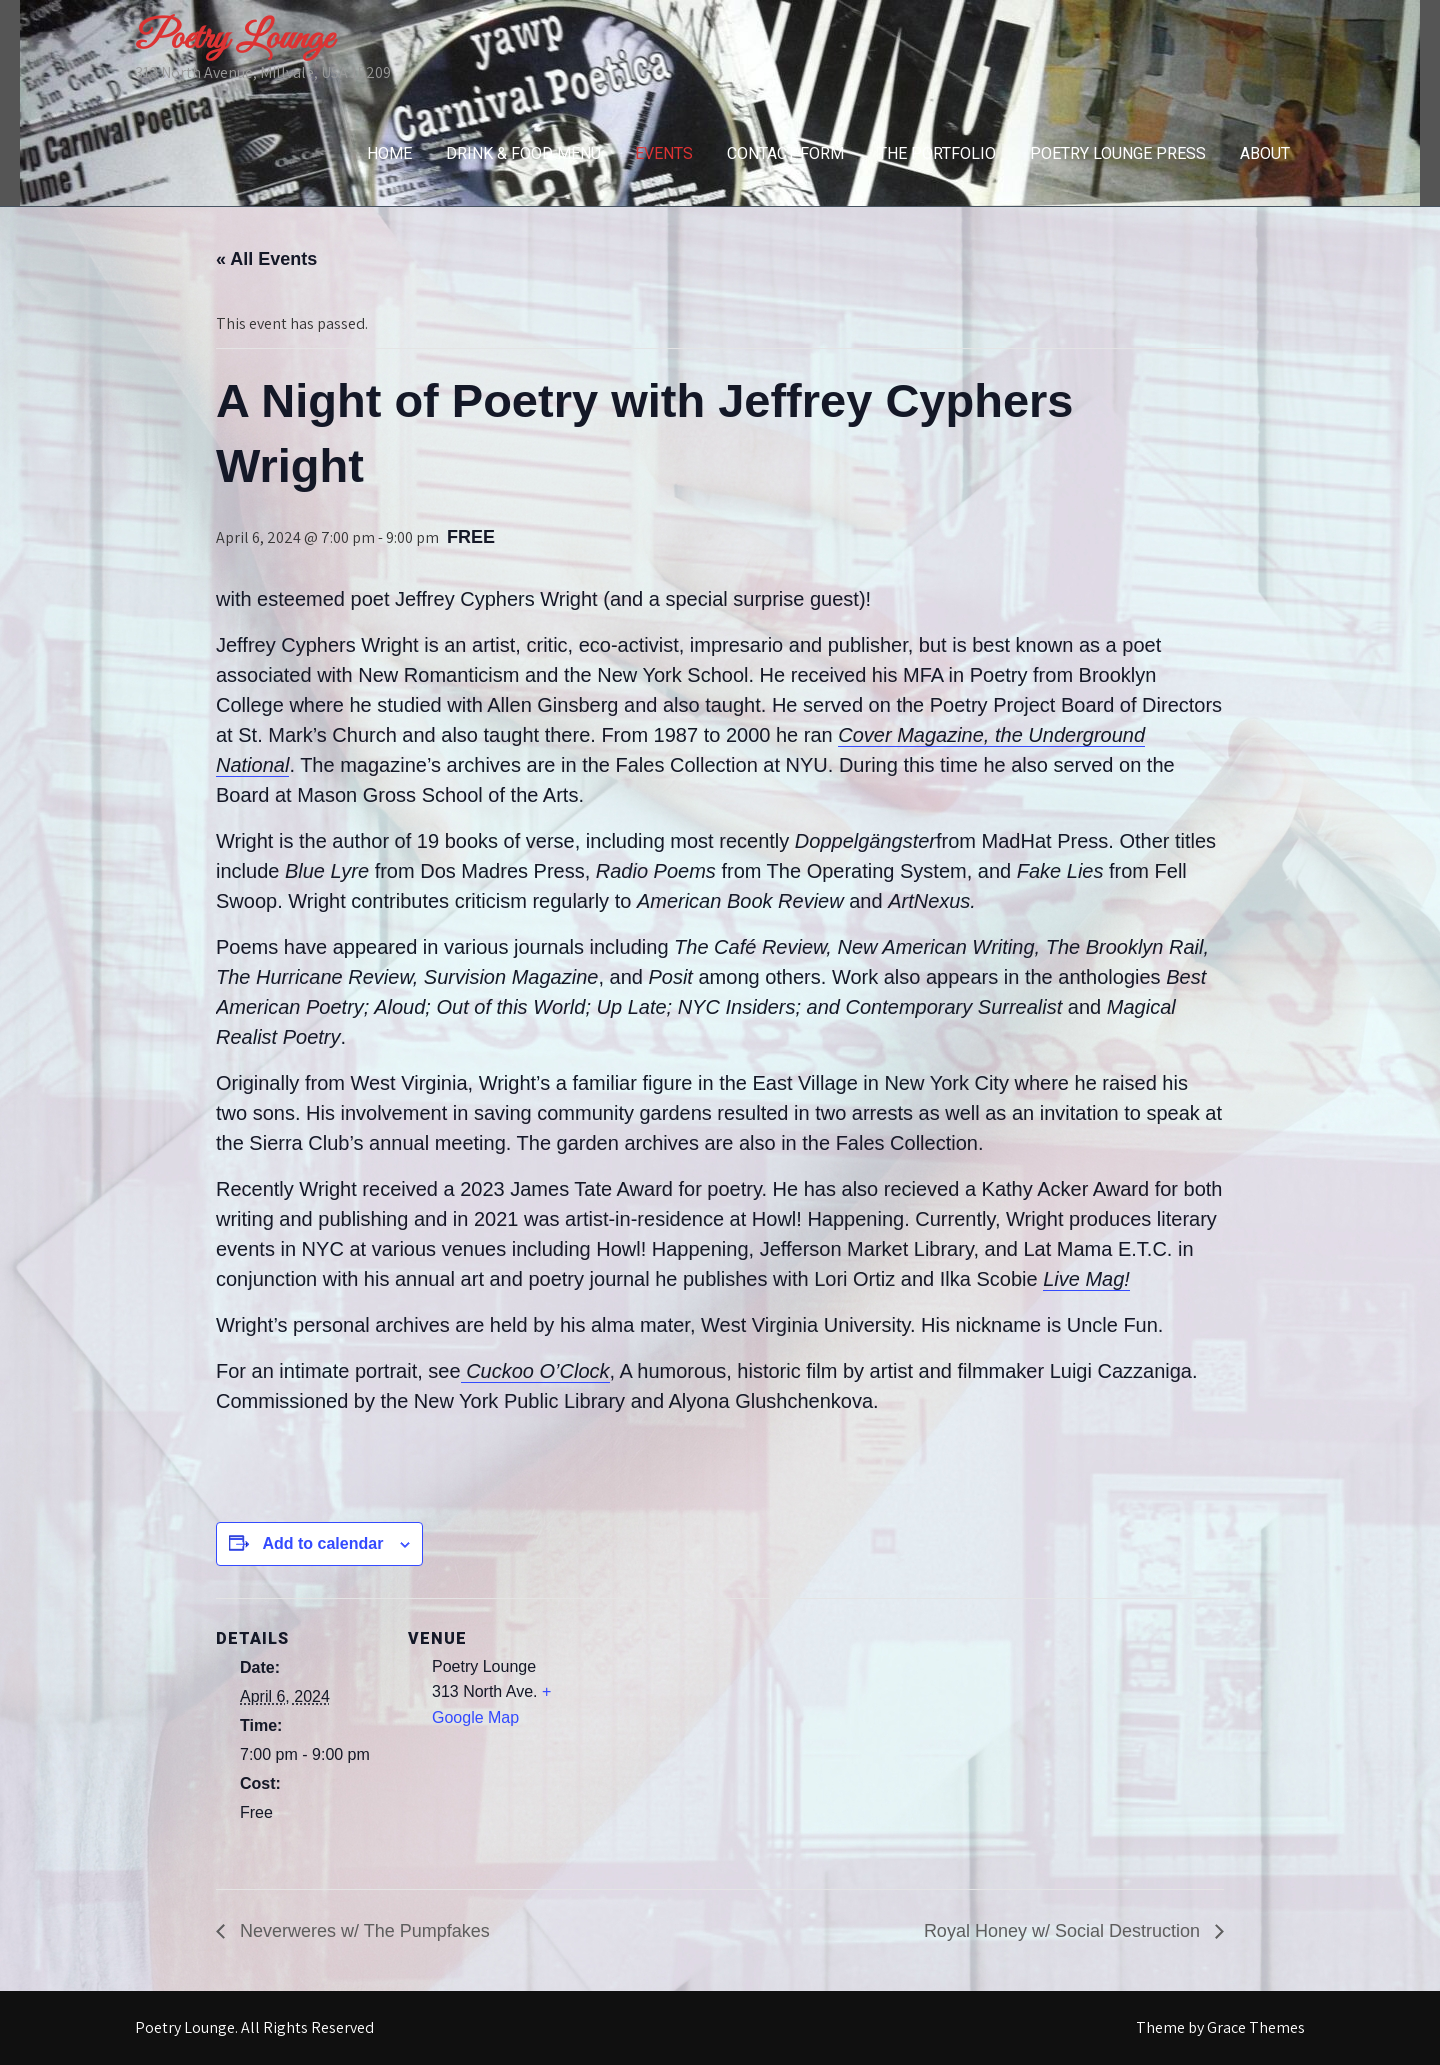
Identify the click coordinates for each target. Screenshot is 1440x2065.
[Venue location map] (705, 1736)
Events (664, 153)
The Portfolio (937, 153)
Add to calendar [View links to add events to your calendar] (322, 1543)
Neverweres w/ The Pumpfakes (362, 1931)
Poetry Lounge (234, 39)
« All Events (266, 259)
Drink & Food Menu (523, 153)
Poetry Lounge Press (1118, 153)
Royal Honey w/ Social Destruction (1064, 1931)
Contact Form (785, 153)
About (1265, 153)
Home (389, 153)
